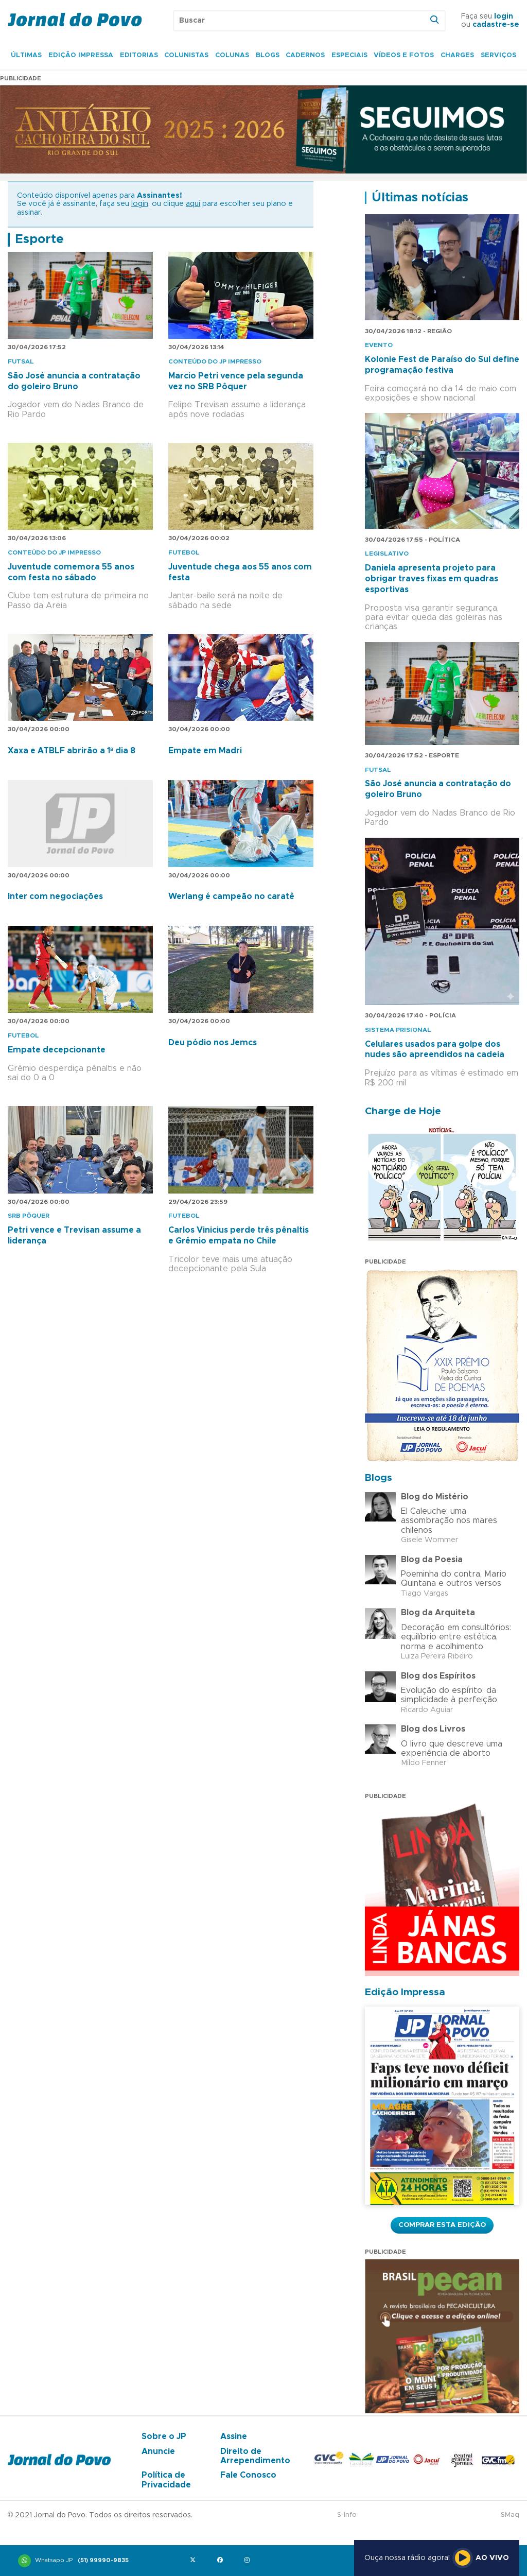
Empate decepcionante (57, 1050)
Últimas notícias (420, 198)
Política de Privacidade (166, 2479)
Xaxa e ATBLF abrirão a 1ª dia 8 (71, 751)
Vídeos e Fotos (404, 55)
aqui (193, 204)
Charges (457, 55)
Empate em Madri (205, 751)
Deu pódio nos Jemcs (212, 1043)
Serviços (498, 55)
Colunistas (186, 55)
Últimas (26, 55)
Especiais (349, 55)
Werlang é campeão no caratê (231, 896)
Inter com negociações (55, 896)
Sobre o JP (164, 2436)
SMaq (510, 2515)
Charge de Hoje (403, 1111)
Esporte (39, 239)
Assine (233, 2436)
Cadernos (305, 55)
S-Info (347, 2515)
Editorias (139, 55)
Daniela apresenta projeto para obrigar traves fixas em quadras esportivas (431, 579)
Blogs (267, 55)
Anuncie (158, 2451)
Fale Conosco (248, 2475)
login (503, 16)
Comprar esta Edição (442, 2224)
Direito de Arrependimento (255, 2456)
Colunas (232, 55)
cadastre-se (495, 24)
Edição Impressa (80, 55)
